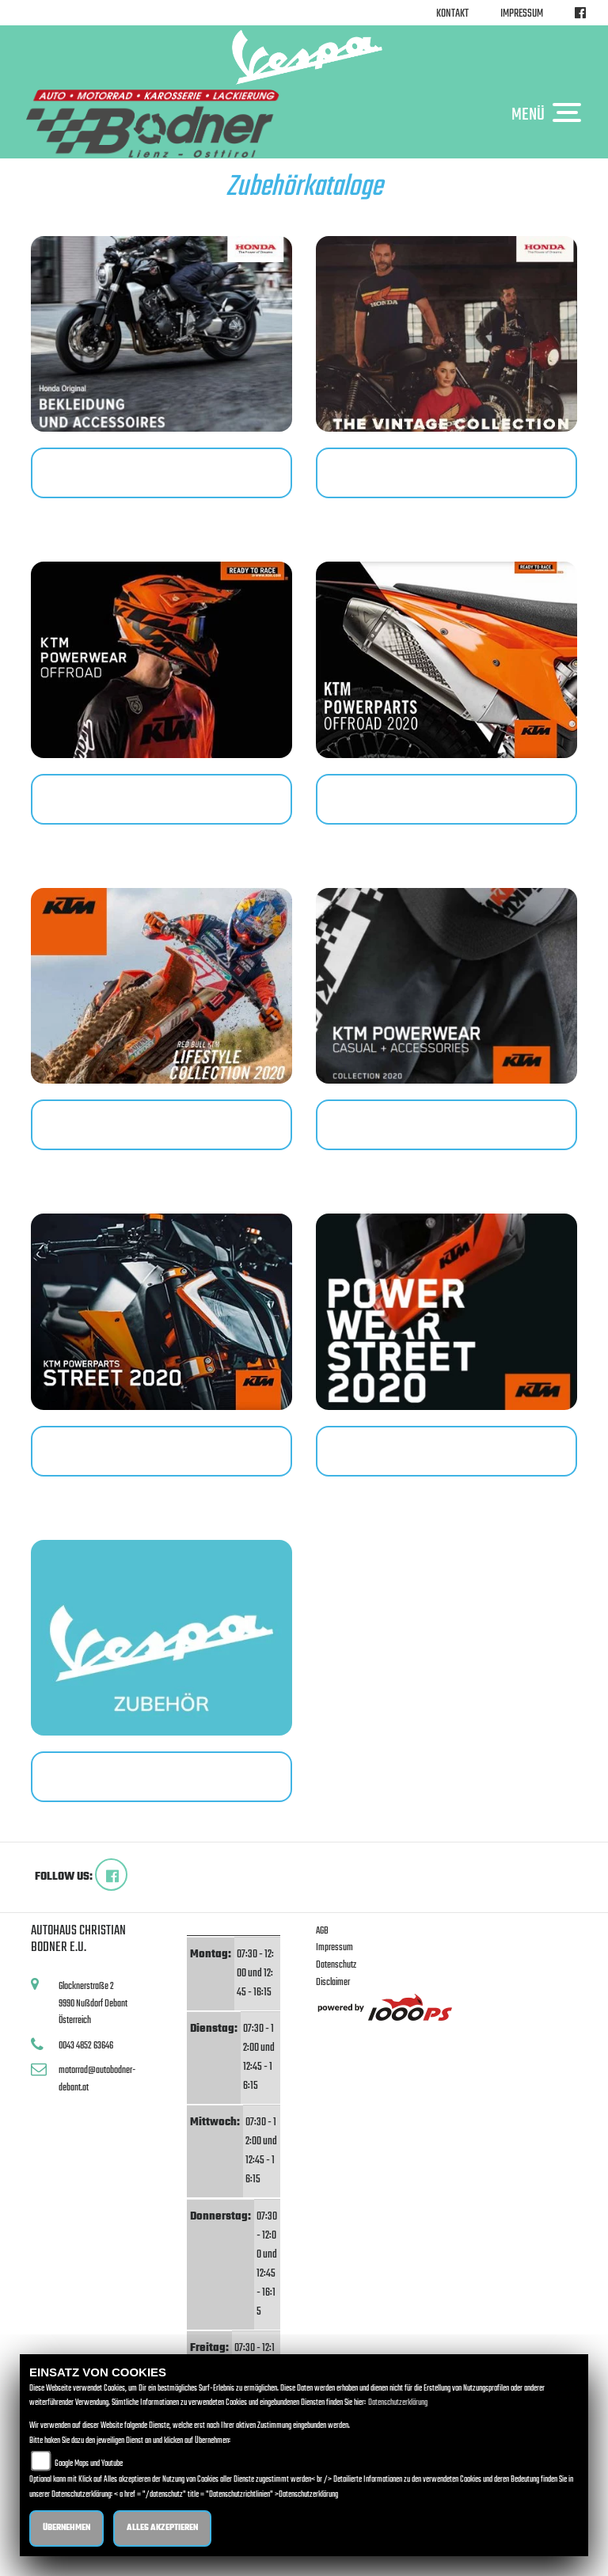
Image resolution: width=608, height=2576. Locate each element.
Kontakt (452, 13)
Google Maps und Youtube (89, 2464)
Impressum (521, 13)
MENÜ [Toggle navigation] (550, 114)
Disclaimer (333, 1982)
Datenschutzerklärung (398, 2403)
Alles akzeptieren (162, 2528)
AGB (322, 1930)
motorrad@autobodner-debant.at (97, 2079)
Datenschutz (336, 1965)
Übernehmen (66, 2528)
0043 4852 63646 (86, 2045)
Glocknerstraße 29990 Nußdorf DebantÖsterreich (93, 2003)
